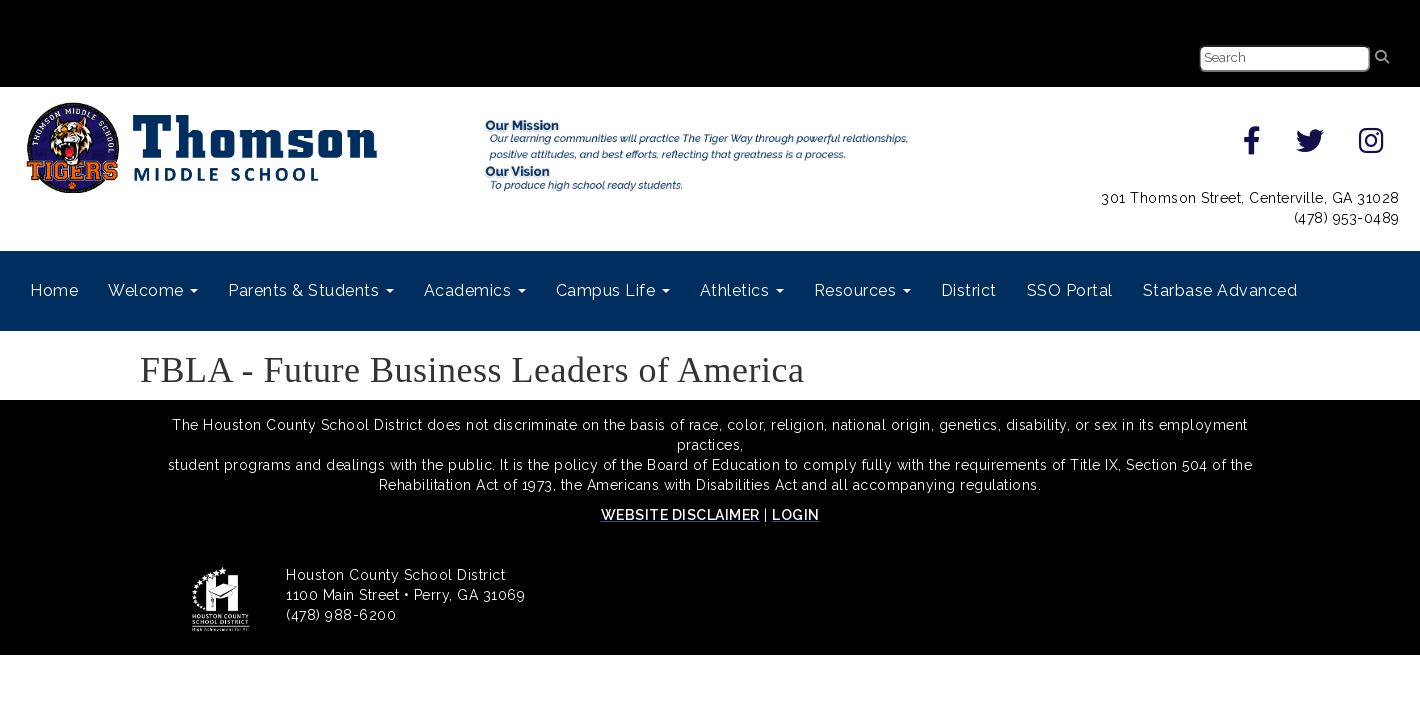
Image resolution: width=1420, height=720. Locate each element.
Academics (475, 290)
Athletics (742, 290)
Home (54, 290)
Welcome (153, 290)
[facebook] (1252, 146)
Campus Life (613, 290)
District (969, 290)
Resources (862, 290)
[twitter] (1310, 146)
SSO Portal (1070, 290)
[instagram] (1372, 146)
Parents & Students (311, 290)
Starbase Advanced (1220, 290)
